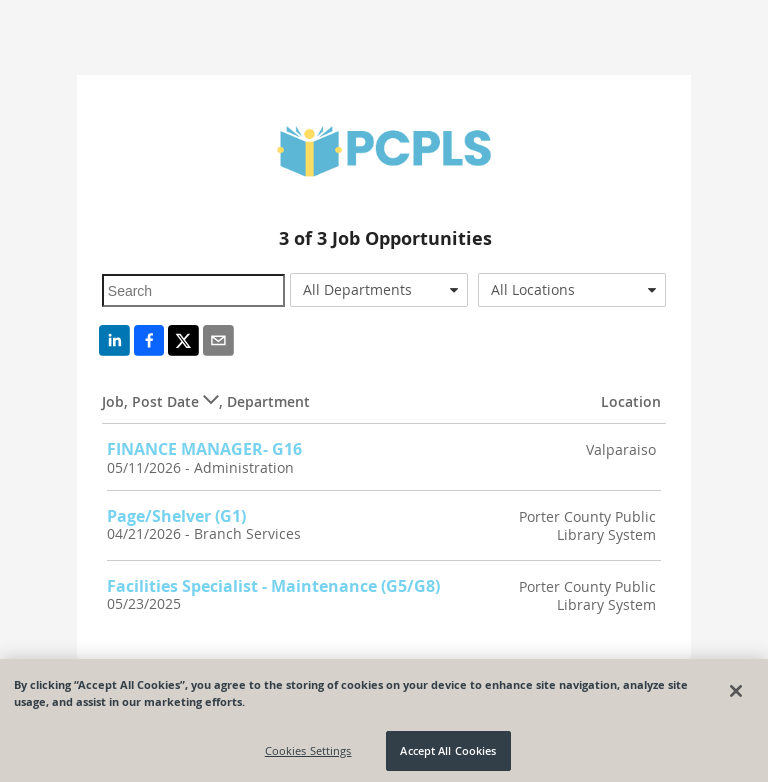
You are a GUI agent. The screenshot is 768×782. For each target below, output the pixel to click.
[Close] (736, 696)
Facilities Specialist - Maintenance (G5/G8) (273, 586)
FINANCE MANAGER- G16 (204, 449)
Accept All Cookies (448, 755)
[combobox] (379, 290)
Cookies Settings (308, 755)
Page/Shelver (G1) (176, 516)
